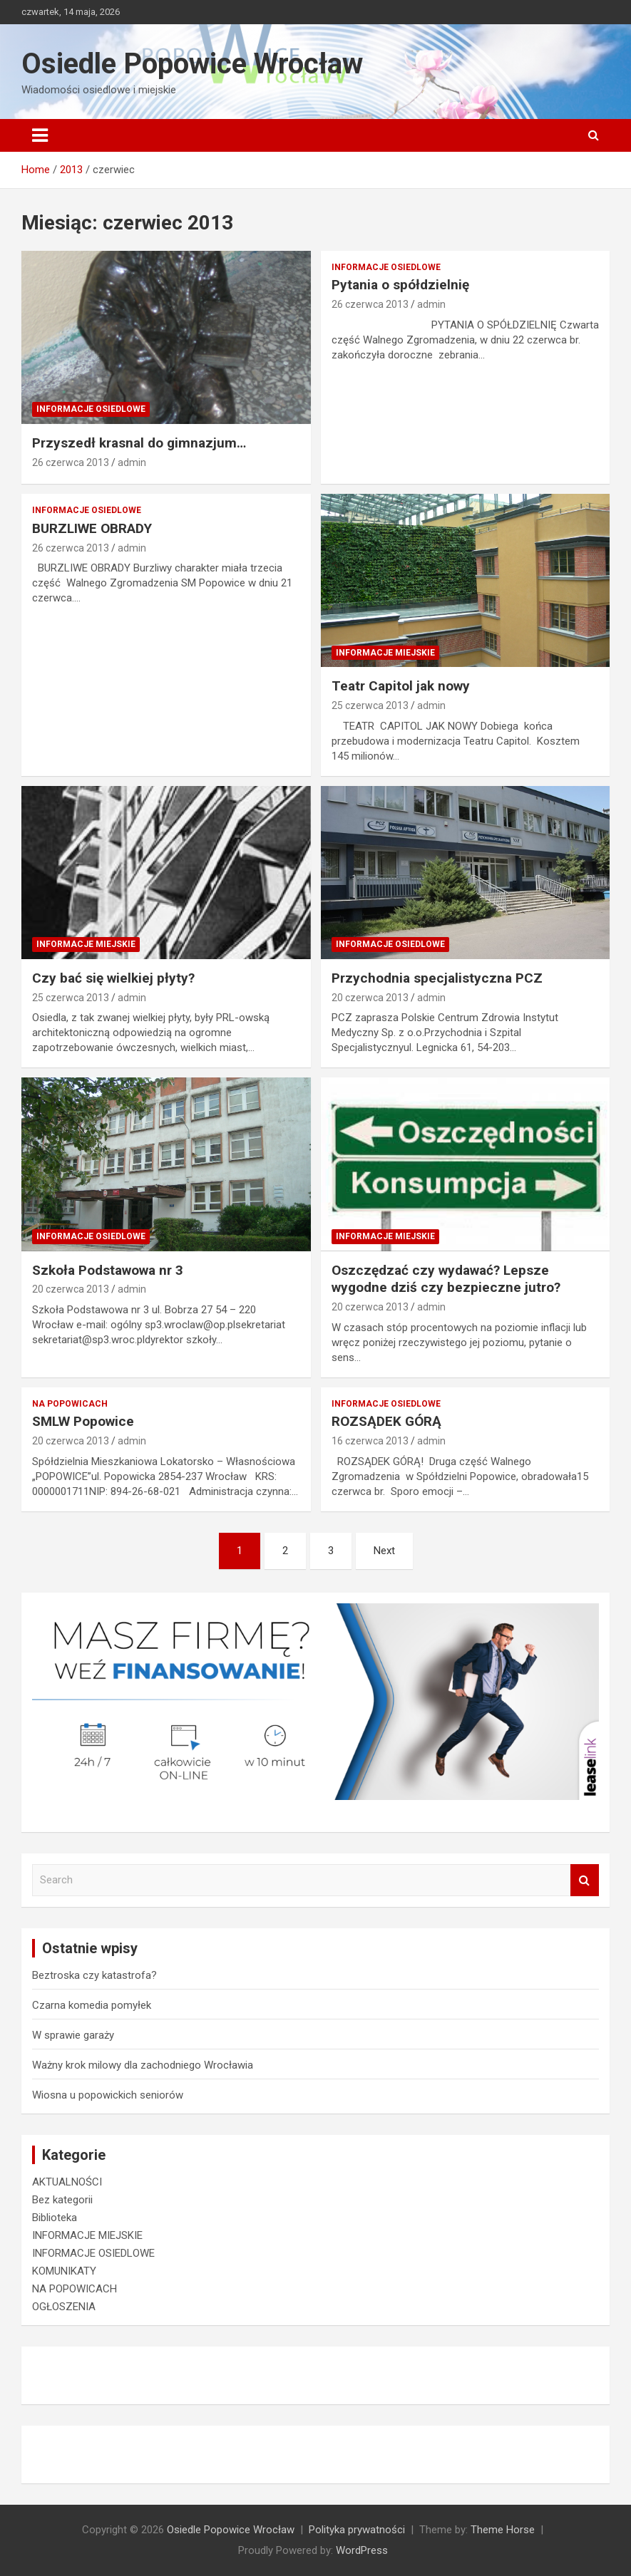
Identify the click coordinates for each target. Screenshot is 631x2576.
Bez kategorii (62, 2199)
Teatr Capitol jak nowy (401, 686)
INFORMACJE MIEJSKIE (385, 653)
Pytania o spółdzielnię (400, 284)
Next (384, 1550)
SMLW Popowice (83, 1421)
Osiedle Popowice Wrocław (192, 64)
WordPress (362, 2550)
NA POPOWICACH (70, 1404)
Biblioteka (54, 2217)
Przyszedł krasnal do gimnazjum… (139, 443)
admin (132, 462)
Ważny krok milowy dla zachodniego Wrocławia (142, 2065)
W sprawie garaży (73, 2035)
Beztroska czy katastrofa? (94, 1975)
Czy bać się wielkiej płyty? (113, 978)
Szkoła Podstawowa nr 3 (107, 1270)
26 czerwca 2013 (70, 462)
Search (584, 1880)
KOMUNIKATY (64, 2271)
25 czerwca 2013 (370, 705)
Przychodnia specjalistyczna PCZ (437, 978)
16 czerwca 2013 (370, 1441)
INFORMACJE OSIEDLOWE (90, 409)
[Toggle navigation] (39, 135)
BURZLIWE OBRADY (92, 528)
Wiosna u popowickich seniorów (107, 2095)
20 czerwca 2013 (370, 997)
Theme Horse (503, 2529)
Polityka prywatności (357, 2529)
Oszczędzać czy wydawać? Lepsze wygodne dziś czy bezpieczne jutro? (446, 1279)
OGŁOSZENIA (64, 2306)
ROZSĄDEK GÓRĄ (386, 1421)
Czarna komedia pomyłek (91, 2005)
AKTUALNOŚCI (67, 2182)
